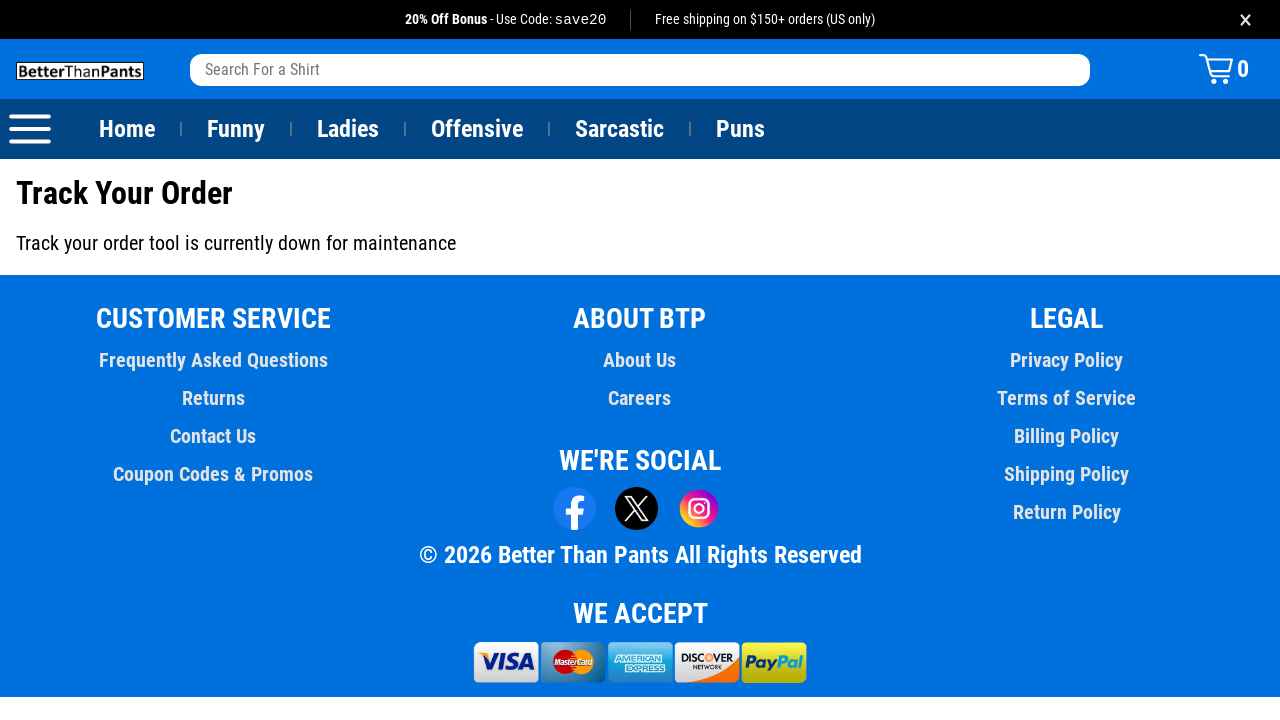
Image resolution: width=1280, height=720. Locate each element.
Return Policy (1066, 513)
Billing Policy (1066, 437)
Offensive (477, 130)
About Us (640, 361)
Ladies (347, 130)
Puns (741, 130)
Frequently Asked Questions (213, 361)
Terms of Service (1067, 399)
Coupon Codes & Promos (214, 475)
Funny (235, 130)
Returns (213, 399)
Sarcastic (620, 130)
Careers (640, 399)
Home (127, 130)
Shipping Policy (1066, 475)
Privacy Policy (1066, 361)
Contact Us (213, 437)
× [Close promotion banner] (1245, 19)
